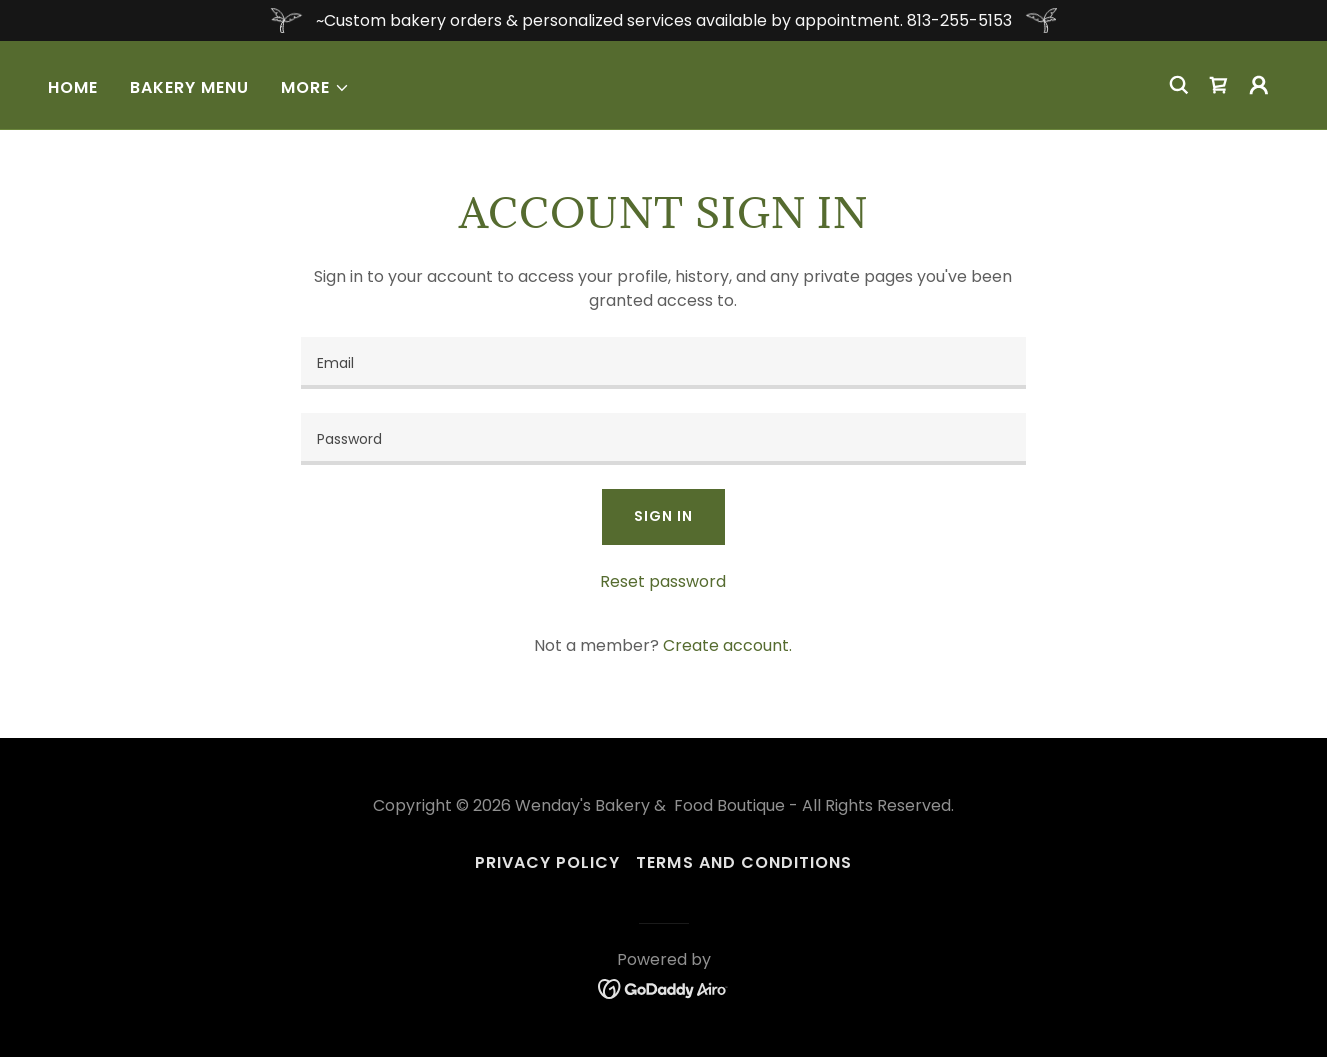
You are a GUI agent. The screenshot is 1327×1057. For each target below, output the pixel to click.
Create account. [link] (727, 645)
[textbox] (663, 363)
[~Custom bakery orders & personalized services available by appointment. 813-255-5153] (663, 20)
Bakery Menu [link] (189, 87)
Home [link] (73, 87)
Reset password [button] (663, 581)
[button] (315, 88)
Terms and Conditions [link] (743, 862)
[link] (1219, 85)
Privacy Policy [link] (547, 862)
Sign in (663, 516)
